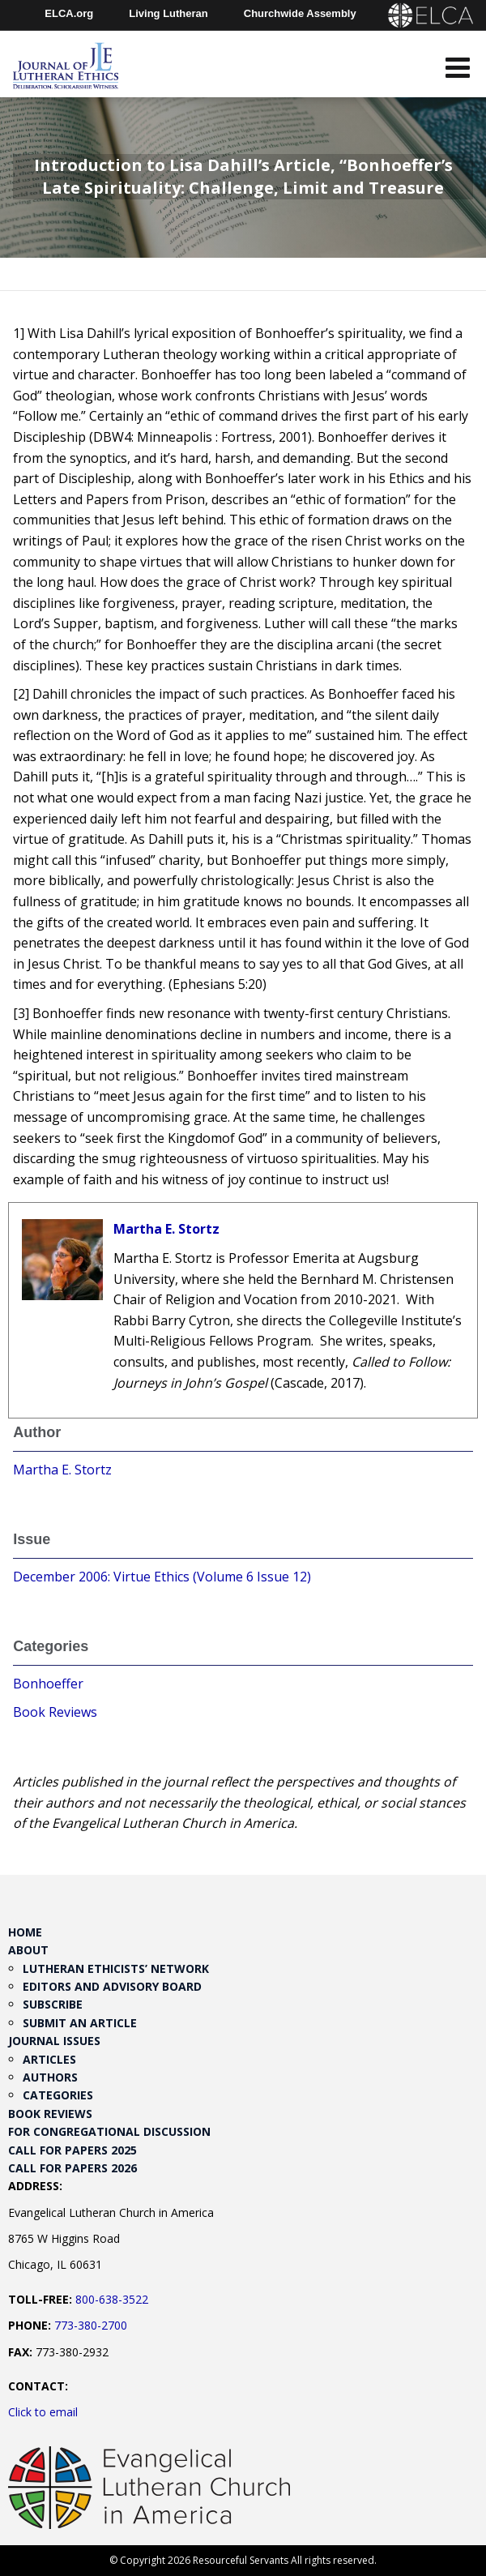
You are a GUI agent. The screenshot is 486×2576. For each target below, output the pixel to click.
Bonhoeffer (48, 1683)
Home (25, 1932)
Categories (58, 2095)
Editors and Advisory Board (112, 1986)
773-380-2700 (90, 2325)
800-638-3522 (111, 2299)
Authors (50, 2077)
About (28, 1950)
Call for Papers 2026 (72, 2168)
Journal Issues (54, 2040)
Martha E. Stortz (166, 1229)
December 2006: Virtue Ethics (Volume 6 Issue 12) (162, 1576)
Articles (49, 2059)
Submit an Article (80, 2022)
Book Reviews (55, 1712)
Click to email (43, 2412)
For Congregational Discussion (109, 2131)
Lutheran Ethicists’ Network (116, 1968)
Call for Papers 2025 (72, 2150)
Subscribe (53, 2004)
